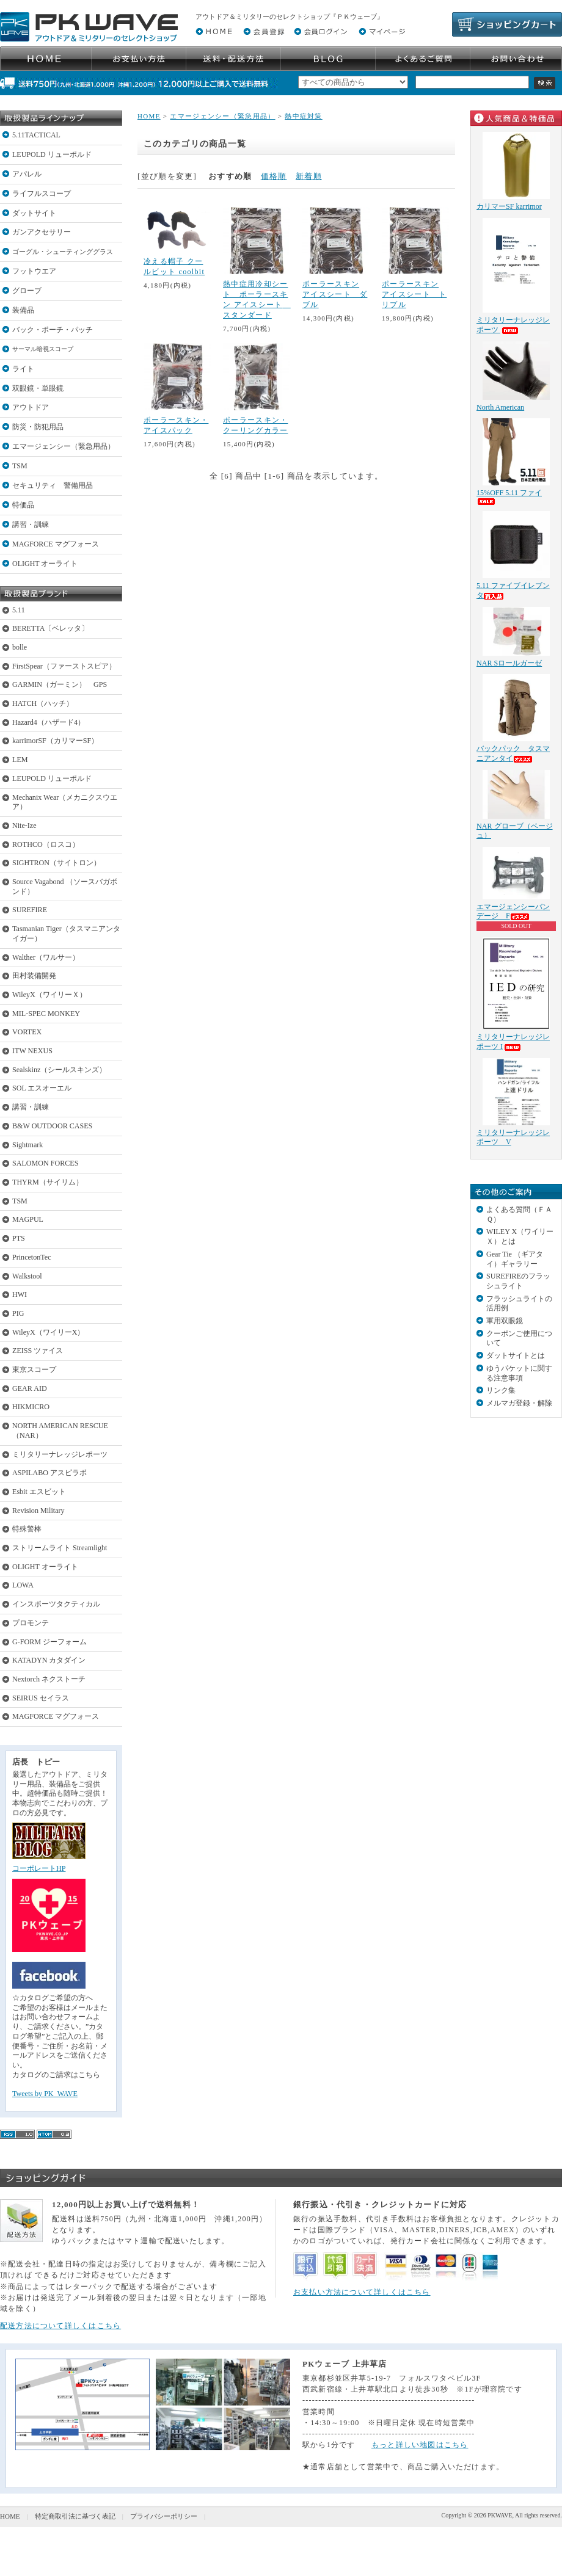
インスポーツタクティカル (56, 1604)
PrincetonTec (31, 1257)
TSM (19, 466)
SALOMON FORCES (45, 1163)
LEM (20, 759)
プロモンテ (30, 1623)
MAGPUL (27, 1219)
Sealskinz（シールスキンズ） (59, 1069)
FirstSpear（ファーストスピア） (64, 666)
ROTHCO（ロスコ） (45, 844)
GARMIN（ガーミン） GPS (59, 684)
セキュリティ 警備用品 (52, 485)
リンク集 (501, 1390)
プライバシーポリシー (163, 2516)
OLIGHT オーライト (45, 563)
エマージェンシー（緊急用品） (63, 446)
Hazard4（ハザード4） (48, 722)
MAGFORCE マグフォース (55, 544)
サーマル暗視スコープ (42, 349)
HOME (149, 116)
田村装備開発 (34, 975)
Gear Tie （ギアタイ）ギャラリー (514, 1259)
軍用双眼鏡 (504, 1320)
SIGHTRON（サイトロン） (56, 862)
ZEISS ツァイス (37, 1350)
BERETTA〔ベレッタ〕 (50, 628)
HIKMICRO (30, 1406)
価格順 (274, 176)
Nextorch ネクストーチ (49, 1679)
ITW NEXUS (32, 1051)
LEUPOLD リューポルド (52, 154)
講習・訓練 (30, 524)
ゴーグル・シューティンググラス (62, 251)
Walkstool (27, 1276)
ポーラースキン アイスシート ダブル (334, 294)
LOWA (23, 1585)
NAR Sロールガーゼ (509, 663)
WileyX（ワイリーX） (48, 1332)
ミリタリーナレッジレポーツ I (513, 1041)
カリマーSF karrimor (509, 206)
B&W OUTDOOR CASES (52, 1126)
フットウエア (34, 271)
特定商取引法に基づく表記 (75, 2516)
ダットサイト (34, 213)
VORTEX (27, 1032)
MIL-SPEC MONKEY (46, 1013)
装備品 (23, 310)
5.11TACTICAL (36, 135)
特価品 (23, 505)
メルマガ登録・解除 (519, 1403)
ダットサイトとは (515, 1355)
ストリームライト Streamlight (59, 1548)
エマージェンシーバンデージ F (513, 911)
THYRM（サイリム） (47, 1182)
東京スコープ (34, 1369)
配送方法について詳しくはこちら (60, 2325)
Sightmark (27, 1145)
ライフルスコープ (41, 193)
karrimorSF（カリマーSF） (55, 740)
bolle (19, 647)
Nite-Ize (24, 825)
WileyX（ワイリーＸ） (49, 994)
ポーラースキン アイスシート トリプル (414, 294)
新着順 (309, 176)
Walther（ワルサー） (45, 957)
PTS (18, 1238)
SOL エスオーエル (41, 1088)
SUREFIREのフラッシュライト (518, 1281)
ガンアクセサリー (41, 232)
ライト (23, 369)
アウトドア (30, 407)
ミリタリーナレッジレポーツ (60, 1454)
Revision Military (38, 1510)
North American (500, 407)
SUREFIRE (29, 909)
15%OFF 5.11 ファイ (509, 496)
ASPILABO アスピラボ (49, 1472)
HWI (19, 1294)
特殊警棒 (27, 1529)
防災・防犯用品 (38, 427)
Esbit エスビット (39, 1491)
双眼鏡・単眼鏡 (38, 388)
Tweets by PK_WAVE (45, 2093)
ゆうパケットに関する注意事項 (519, 1373)
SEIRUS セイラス (40, 1698)
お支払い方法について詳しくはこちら (362, 2292)
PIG (18, 1313)
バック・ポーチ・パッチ (52, 329)
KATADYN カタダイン (49, 1660)
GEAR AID (29, 1388)
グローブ (27, 290)
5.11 (18, 610)
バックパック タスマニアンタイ (513, 753)
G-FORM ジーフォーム (49, 1642)
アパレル (27, 174)
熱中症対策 (304, 116)
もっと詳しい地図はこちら (420, 2444)
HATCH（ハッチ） (42, 703)
